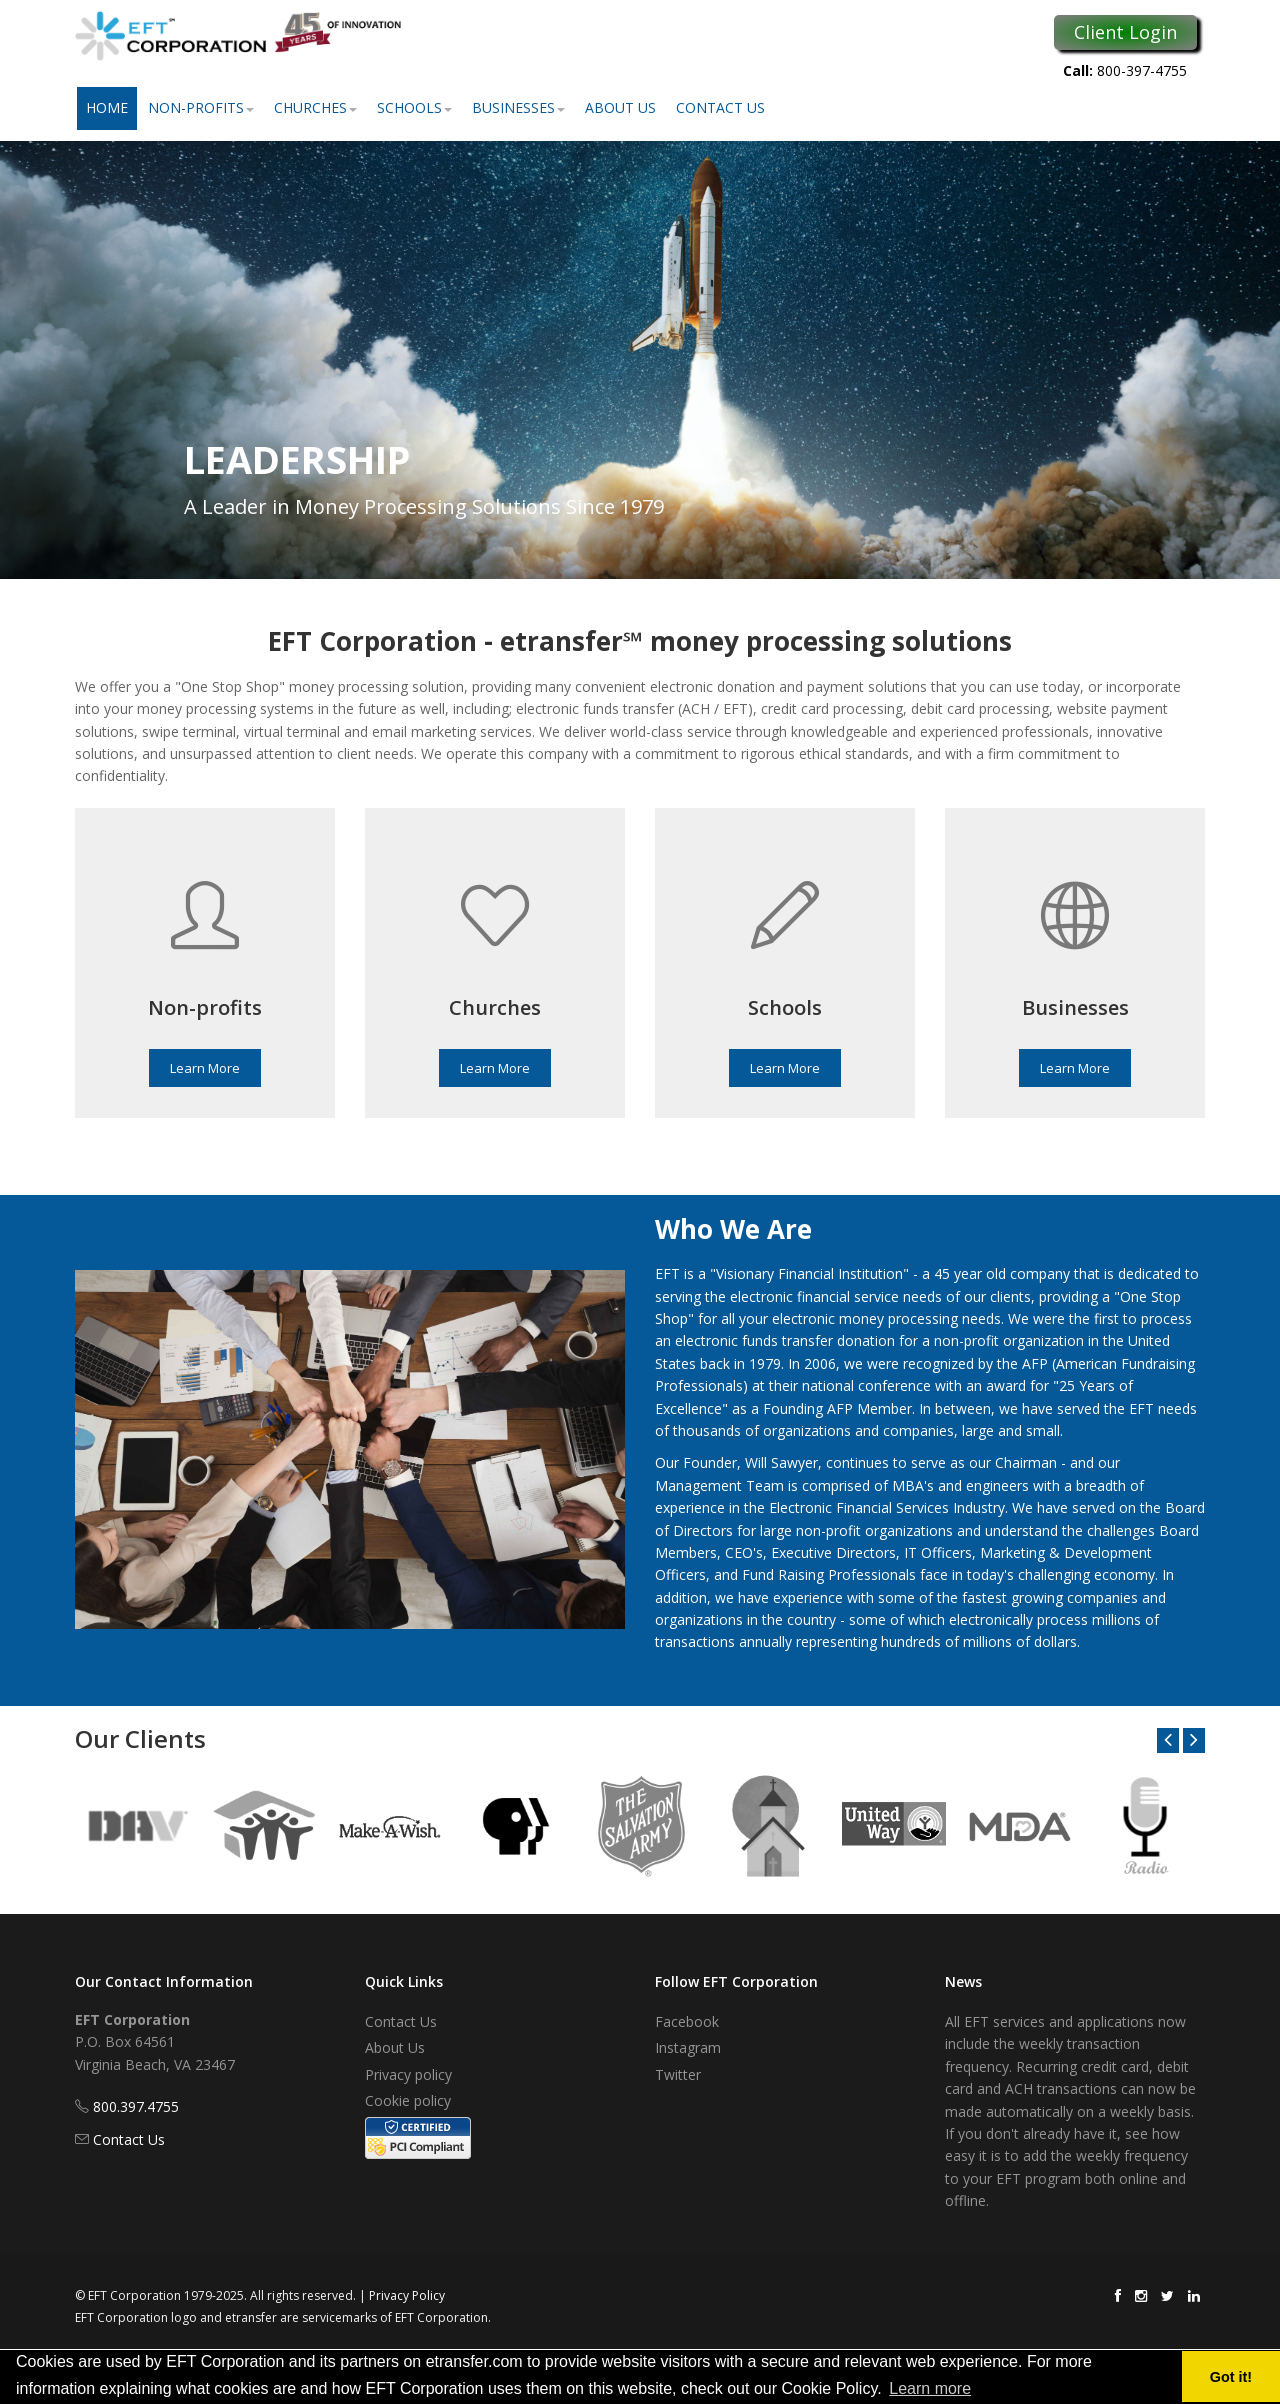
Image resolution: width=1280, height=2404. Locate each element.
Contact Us (720, 107)
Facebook (687, 2021)
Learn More (205, 1068)
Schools (414, 107)
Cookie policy (408, 2100)
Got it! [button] (1231, 2377)
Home (107, 107)
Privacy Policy (407, 2295)
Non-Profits (201, 107)
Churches (315, 107)
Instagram (688, 2047)
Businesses (518, 107)
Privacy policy (408, 2074)
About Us (620, 107)
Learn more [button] (930, 2388)
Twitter (678, 2074)
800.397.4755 (136, 2106)
